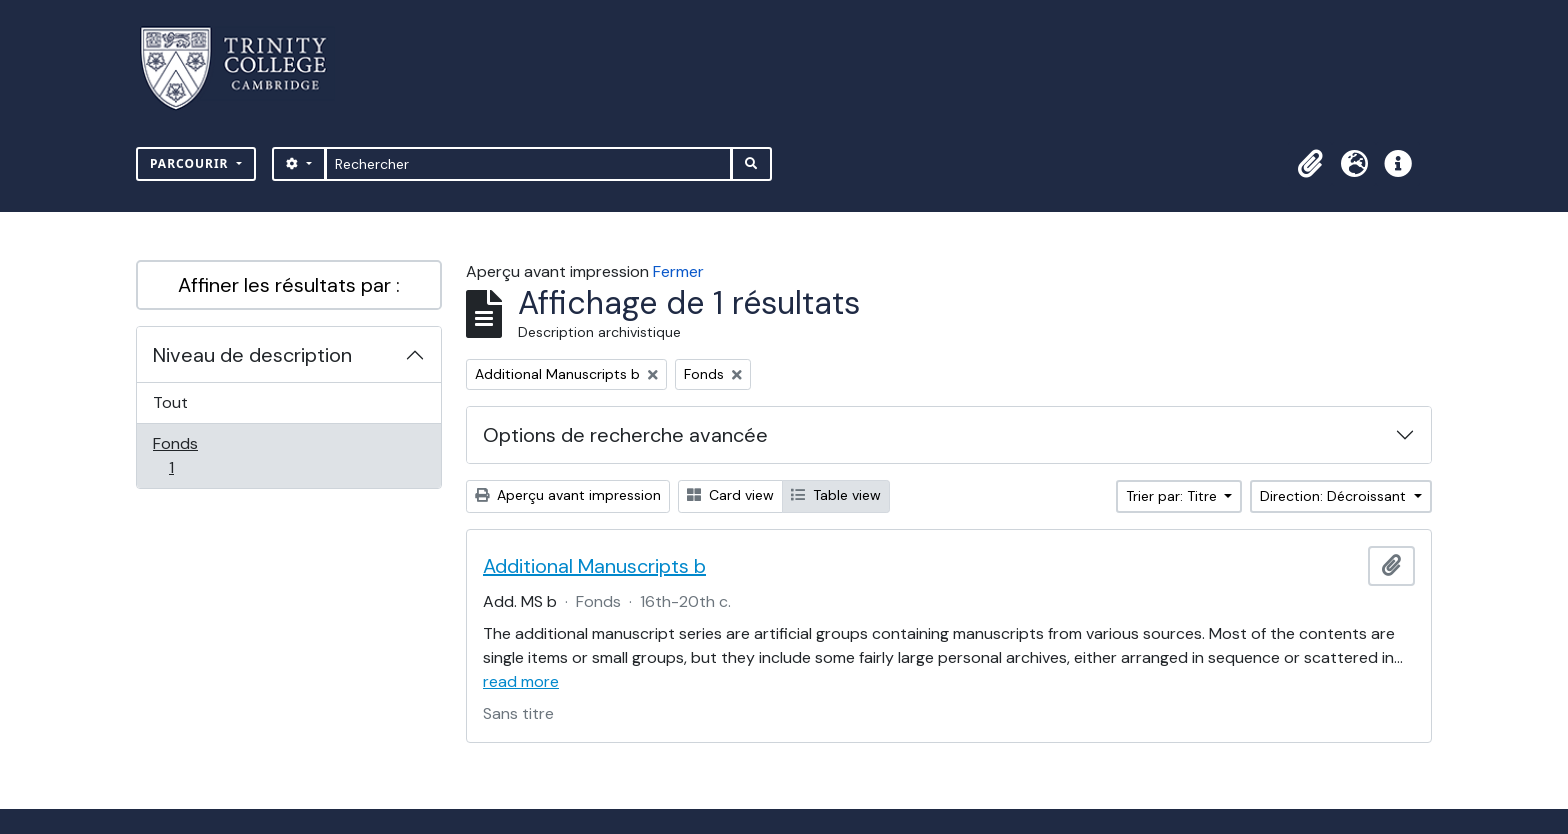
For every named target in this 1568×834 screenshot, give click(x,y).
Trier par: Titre (1173, 496)
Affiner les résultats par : (289, 285)
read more (521, 681)
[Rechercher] (528, 164)
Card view (730, 495)
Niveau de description (252, 355)
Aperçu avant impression (568, 495)
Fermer (678, 271)
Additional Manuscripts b (594, 566)
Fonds (193, 455)
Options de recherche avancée (625, 435)
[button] (1310, 164)
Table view (836, 495)
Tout (170, 402)
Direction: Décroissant (1335, 496)
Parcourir (191, 163)
